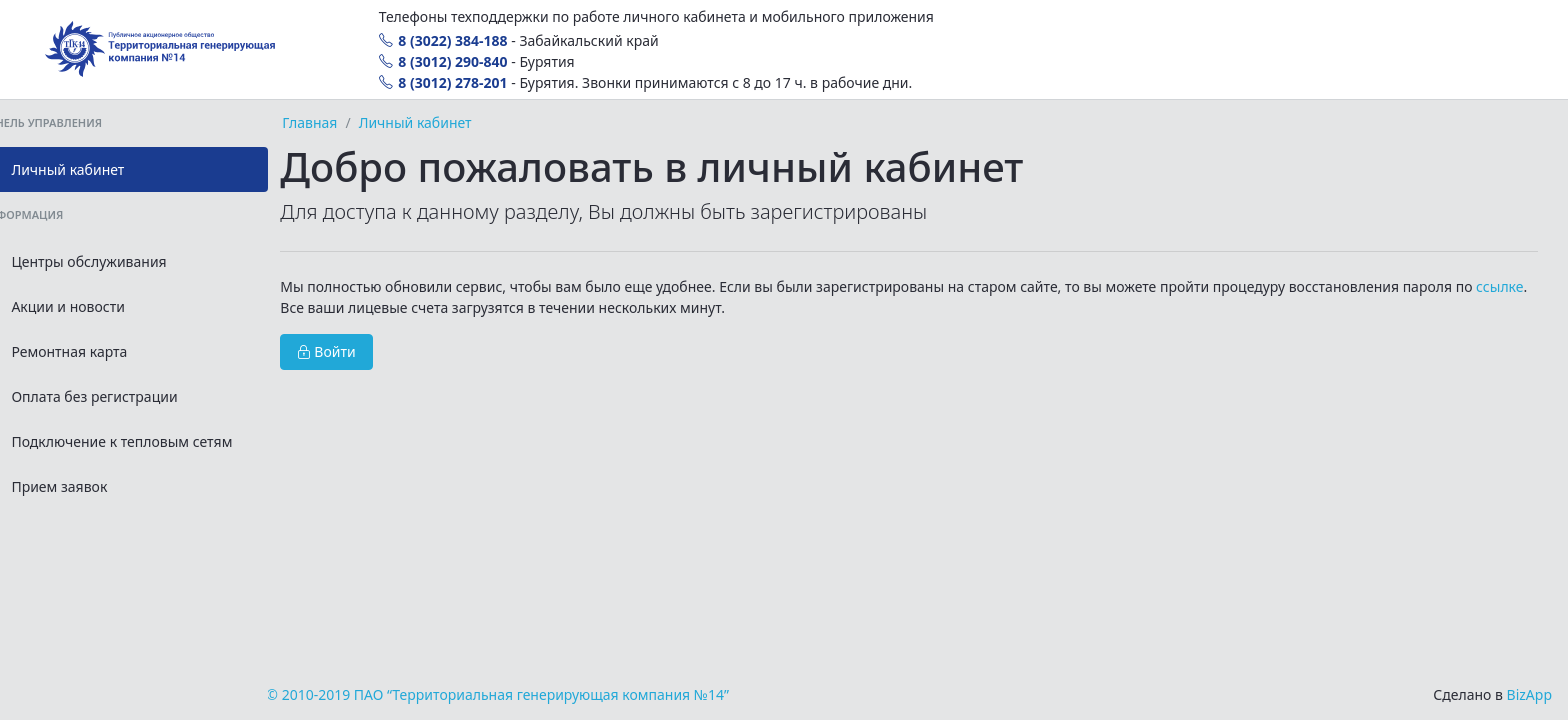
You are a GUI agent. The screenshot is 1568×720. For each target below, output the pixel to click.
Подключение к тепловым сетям (158, 441)
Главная (379, 122)
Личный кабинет (104, 169)
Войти (396, 351)
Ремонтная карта (106, 351)
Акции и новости (104, 306)
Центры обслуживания (125, 261)
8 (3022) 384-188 (443, 40)
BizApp (1529, 694)
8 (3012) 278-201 (443, 82)
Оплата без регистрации (131, 396)
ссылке (393, 307)
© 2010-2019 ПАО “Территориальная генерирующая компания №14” (567, 694)
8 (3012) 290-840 (443, 61)
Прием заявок (96, 486)
